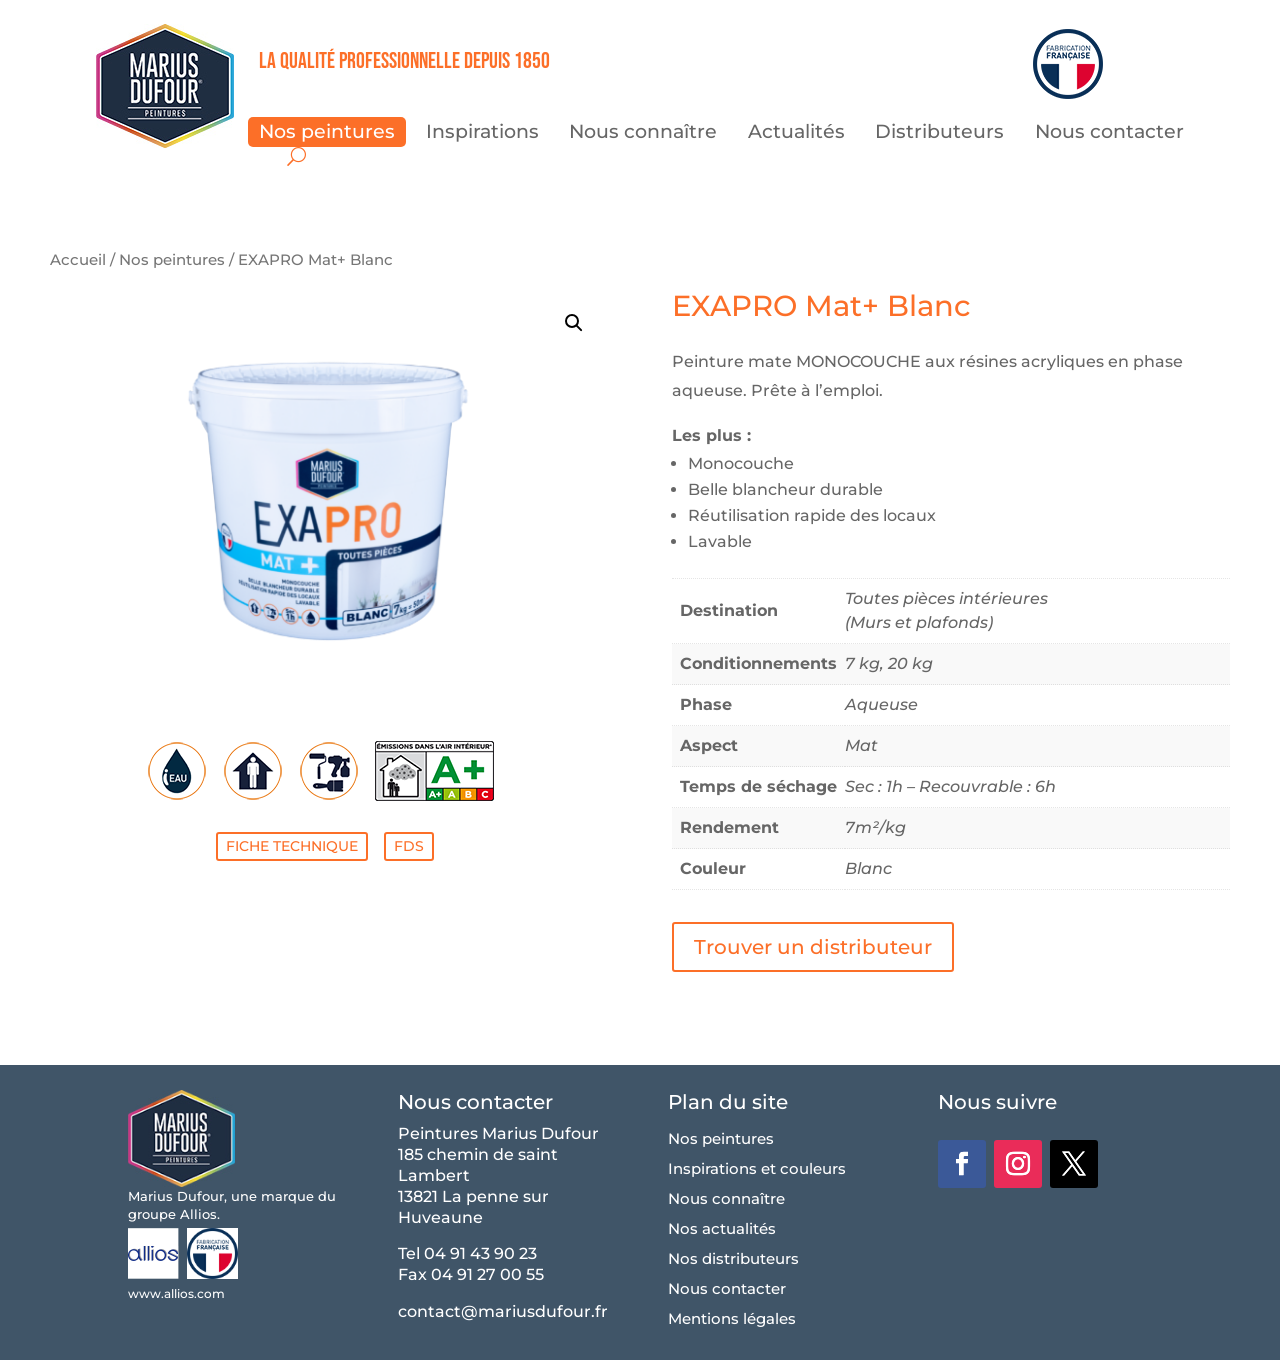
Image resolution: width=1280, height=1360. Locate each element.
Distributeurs (939, 134)
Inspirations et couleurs (757, 1170)
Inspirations (482, 134)
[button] (574, 323)
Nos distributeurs (733, 1260)
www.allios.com (176, 1293)
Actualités (796, 134)
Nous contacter (1109, 134)
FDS (409, 846)
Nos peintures (327, 134)
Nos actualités (722, 1230)
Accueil (78, 260)
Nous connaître (643, 134)
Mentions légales (732, 1320)
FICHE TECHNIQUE (292, 846)
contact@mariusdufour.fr (503, 1311)
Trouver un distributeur (813, 947)
